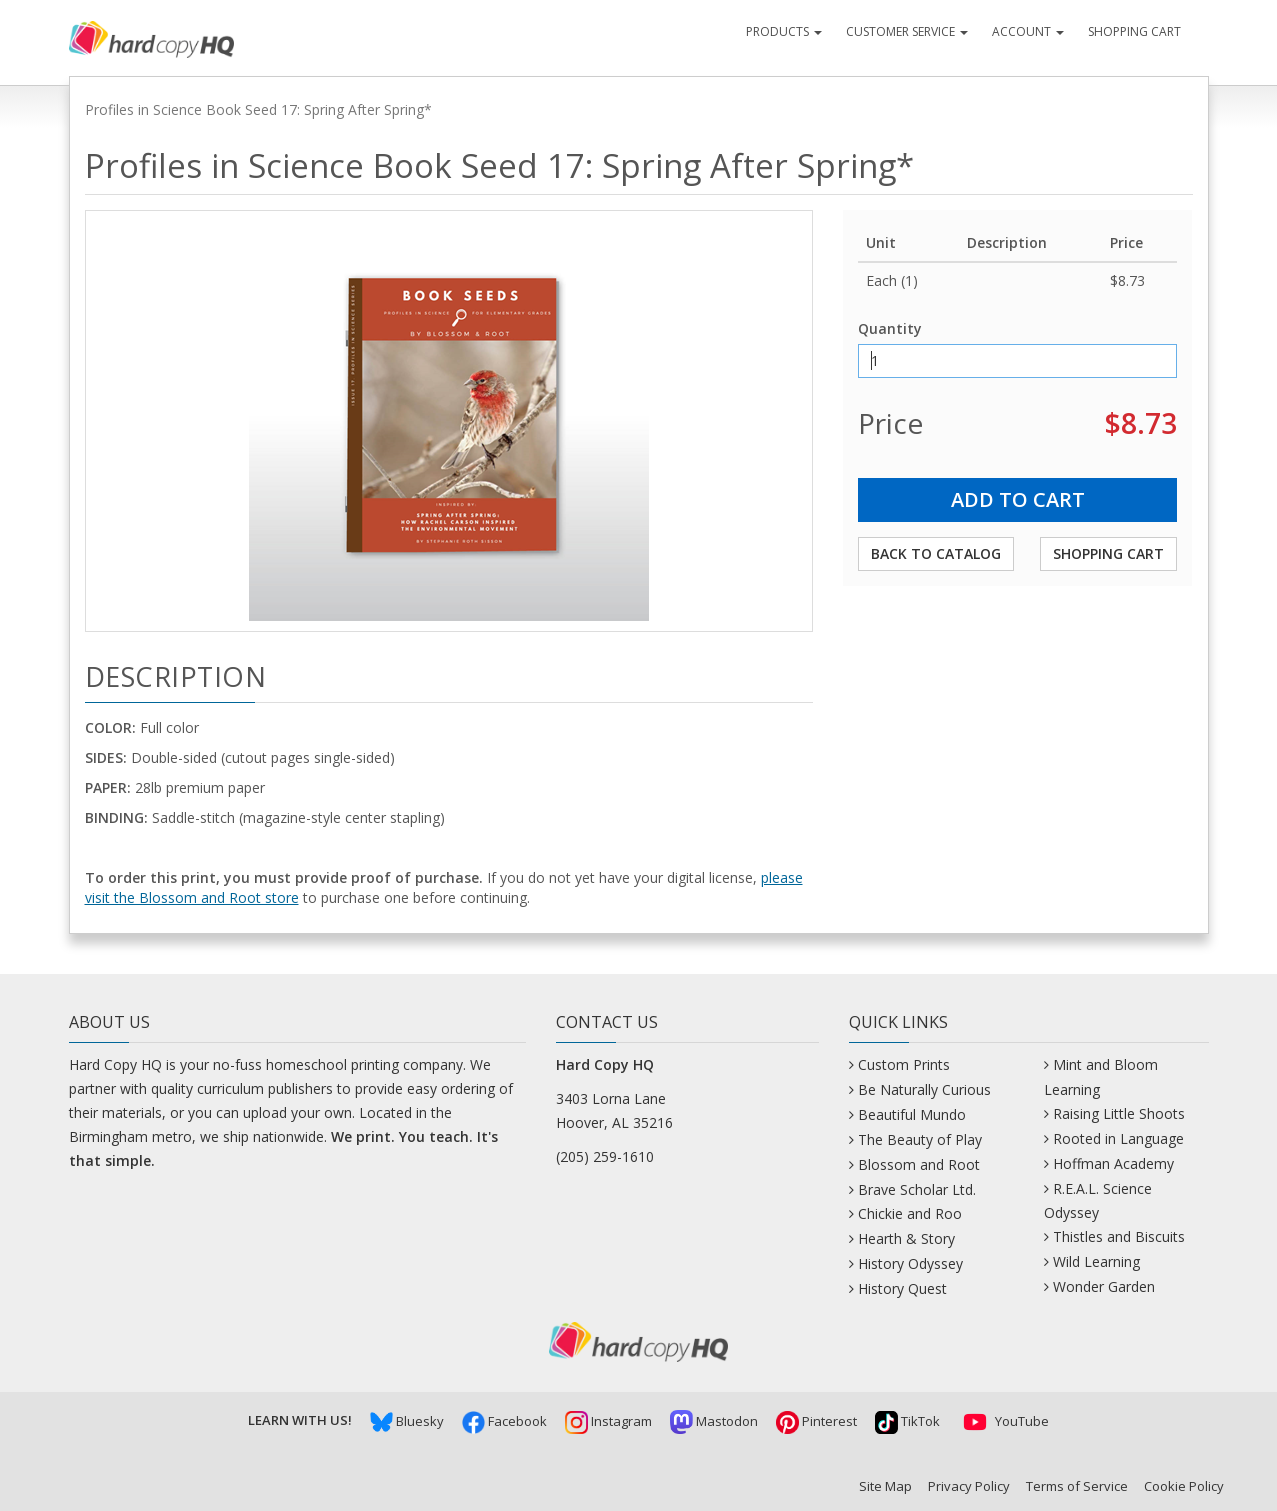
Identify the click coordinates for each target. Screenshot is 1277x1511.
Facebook (504, 1421)
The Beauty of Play (920, 1139)
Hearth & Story (906, 1238)
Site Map (885, 1486)
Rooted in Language (1118, 1138)
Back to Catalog (936, 553)
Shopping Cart (1134, 31)
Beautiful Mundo (912, 1114)
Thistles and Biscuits (1119, 1236)
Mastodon (714, 1421)
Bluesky (407, 1421)
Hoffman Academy (1113, 1163)
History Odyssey (910, 1263)
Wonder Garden (1104, 1286)
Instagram (608, 1421)
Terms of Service (1077, 1486)
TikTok (907, 1421)
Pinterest (816, 1421)
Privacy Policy (969, 1486)
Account (1028, 31)
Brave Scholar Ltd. (917, 1189)
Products (784, 31)
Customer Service (907, 31)
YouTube (1004, 1421)
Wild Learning (1096, 1261)
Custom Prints (904, 1064)
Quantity (890, 328)
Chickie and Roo (910, 1213)
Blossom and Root (919, 1164)
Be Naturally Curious (924, 1089)
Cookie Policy (1184, 1486)
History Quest (902, 1288)
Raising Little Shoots (1119, 1113)
